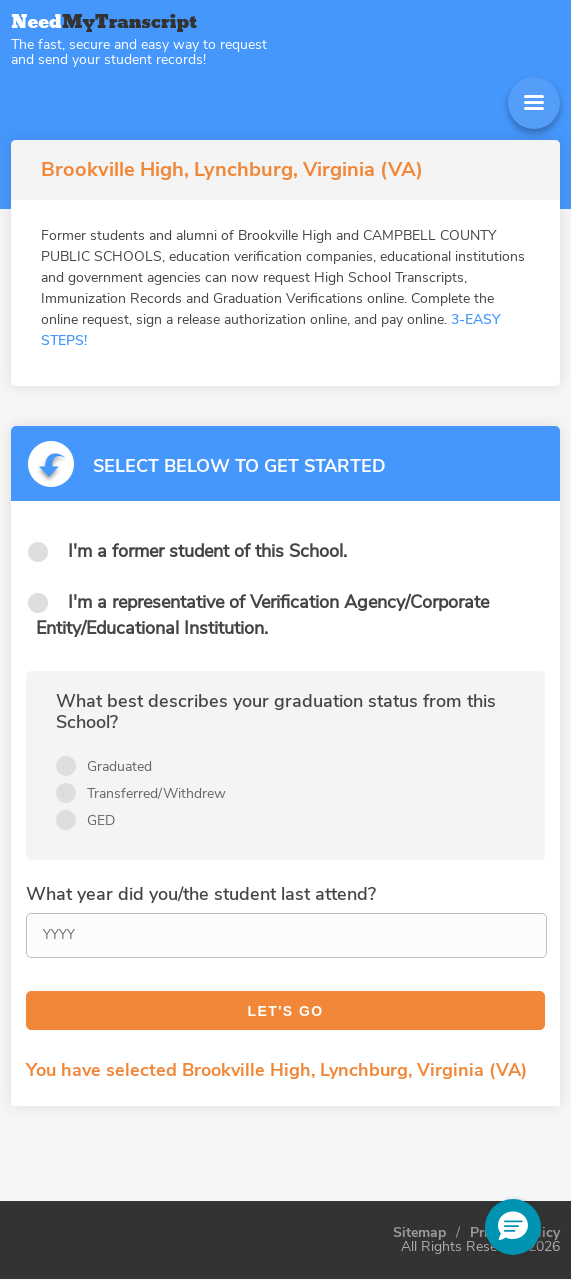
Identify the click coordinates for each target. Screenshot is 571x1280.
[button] (513, 1227)
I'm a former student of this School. (207, 551)
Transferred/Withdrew (156, 793)
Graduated (119, 766)
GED (101, 820)
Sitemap (419, 1233)
